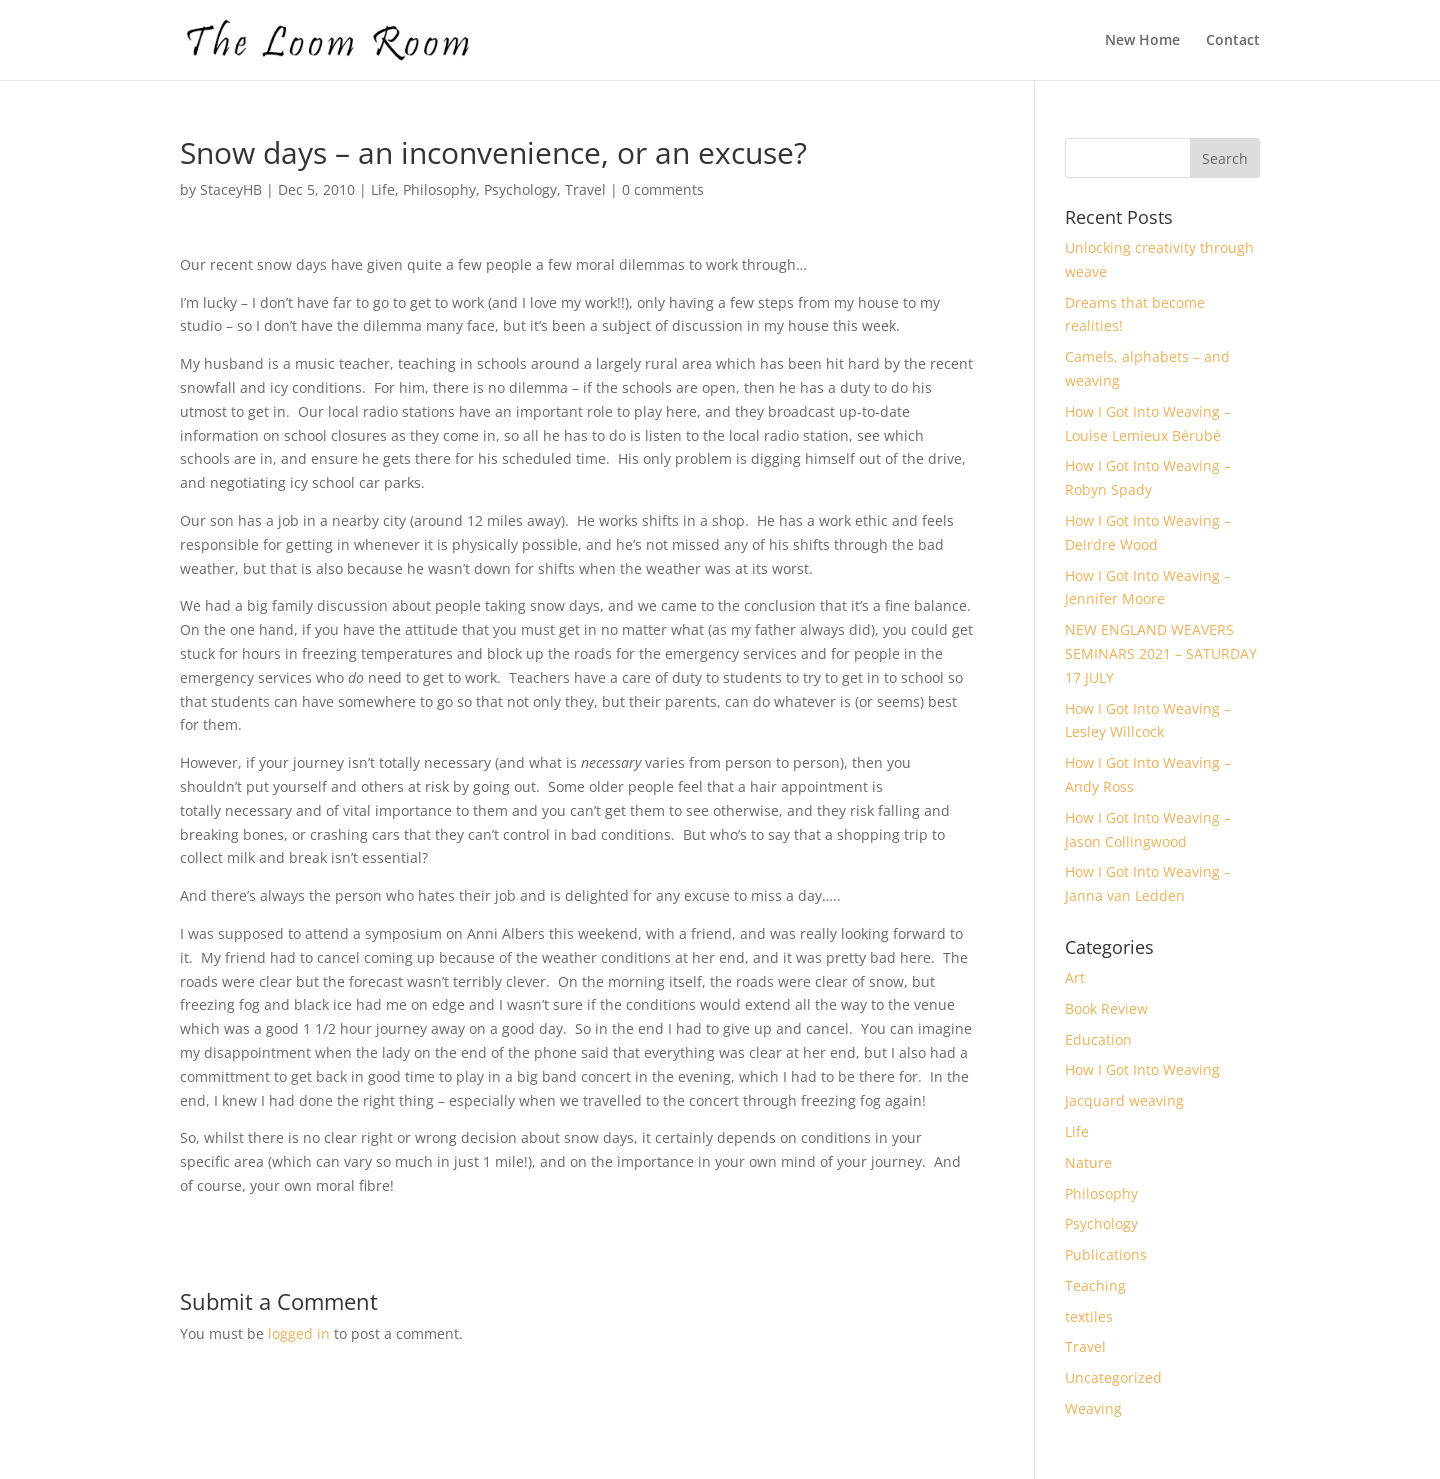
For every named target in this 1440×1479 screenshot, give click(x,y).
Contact (1233, 41)
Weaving (1093, 1408)
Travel (585, 189)
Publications (1106, 1254)
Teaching (1095, 1285)
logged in (299, 1333)
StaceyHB (231, 189)
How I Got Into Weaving (1142, 1069)
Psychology (520, 189)
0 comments (663, 189)
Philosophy (439, 189)
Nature (1088, 1162)
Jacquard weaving (1124, 1100)
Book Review (1106, 1008)
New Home (1142, 41)
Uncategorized (1113, 1377)
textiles (1089, 1316)
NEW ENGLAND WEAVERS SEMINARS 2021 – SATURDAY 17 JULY (1161, 653)
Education (1098, 1039)
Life (383, 189)
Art (1075, 977)
